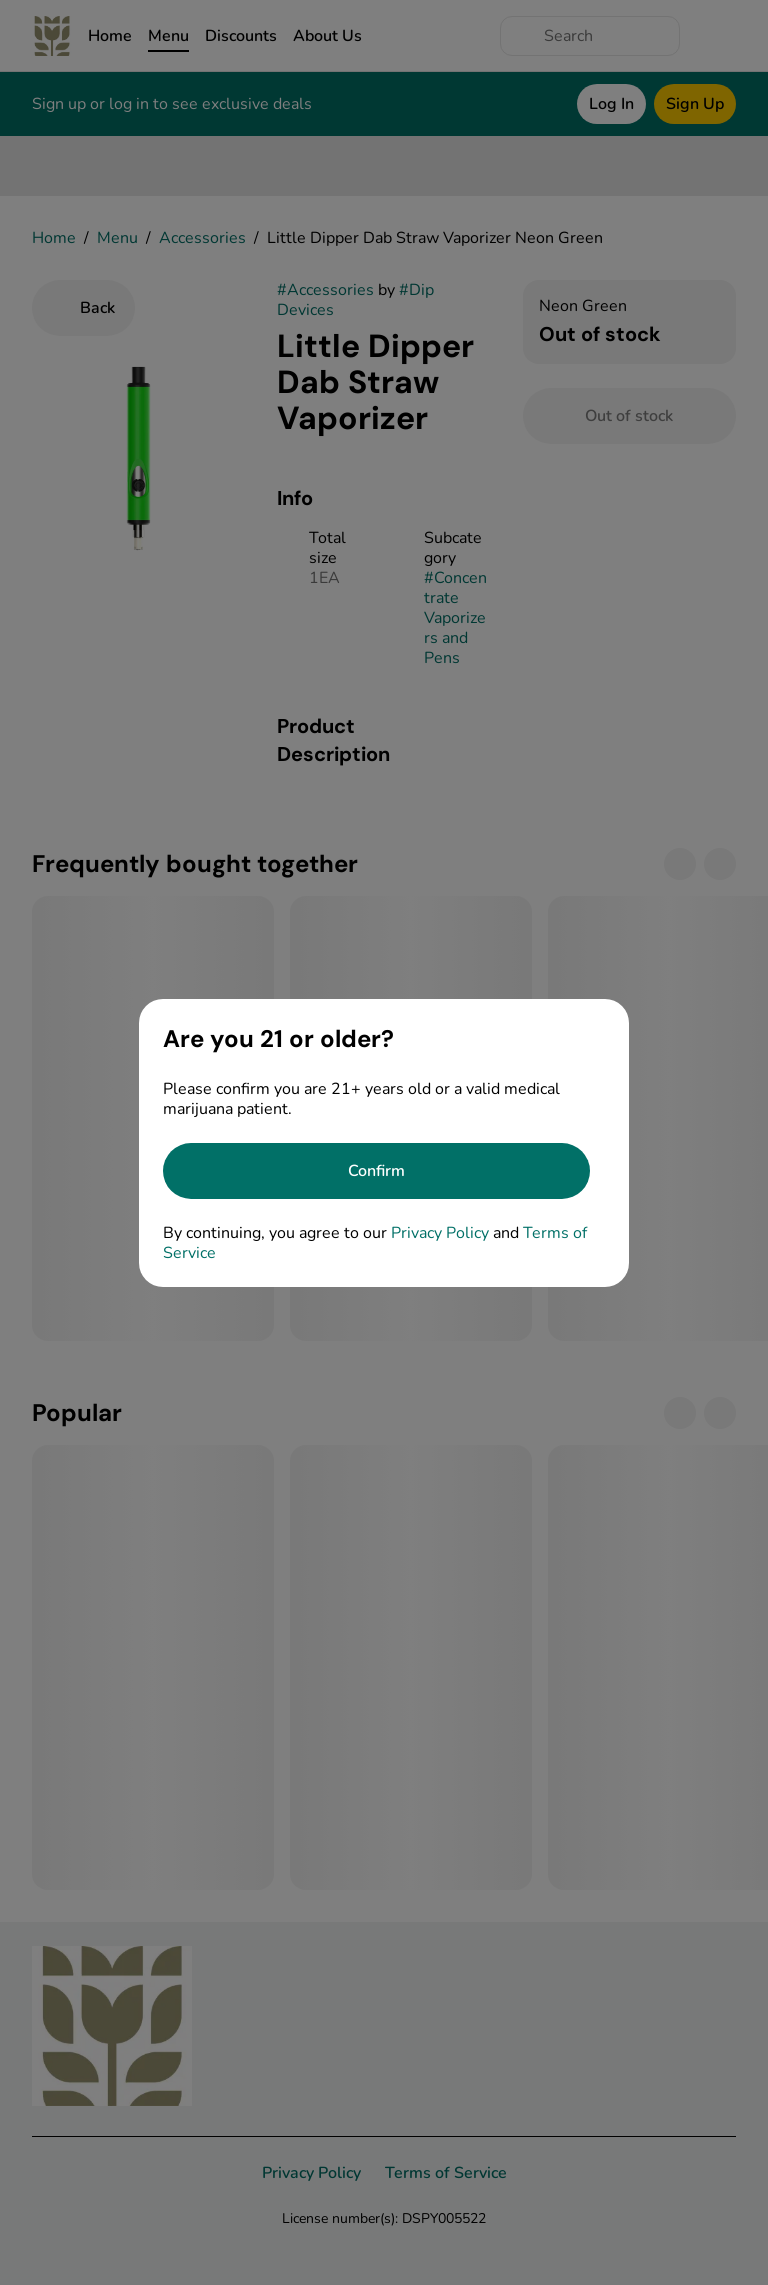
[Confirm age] (376, 1171)
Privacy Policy (440, 1233)
